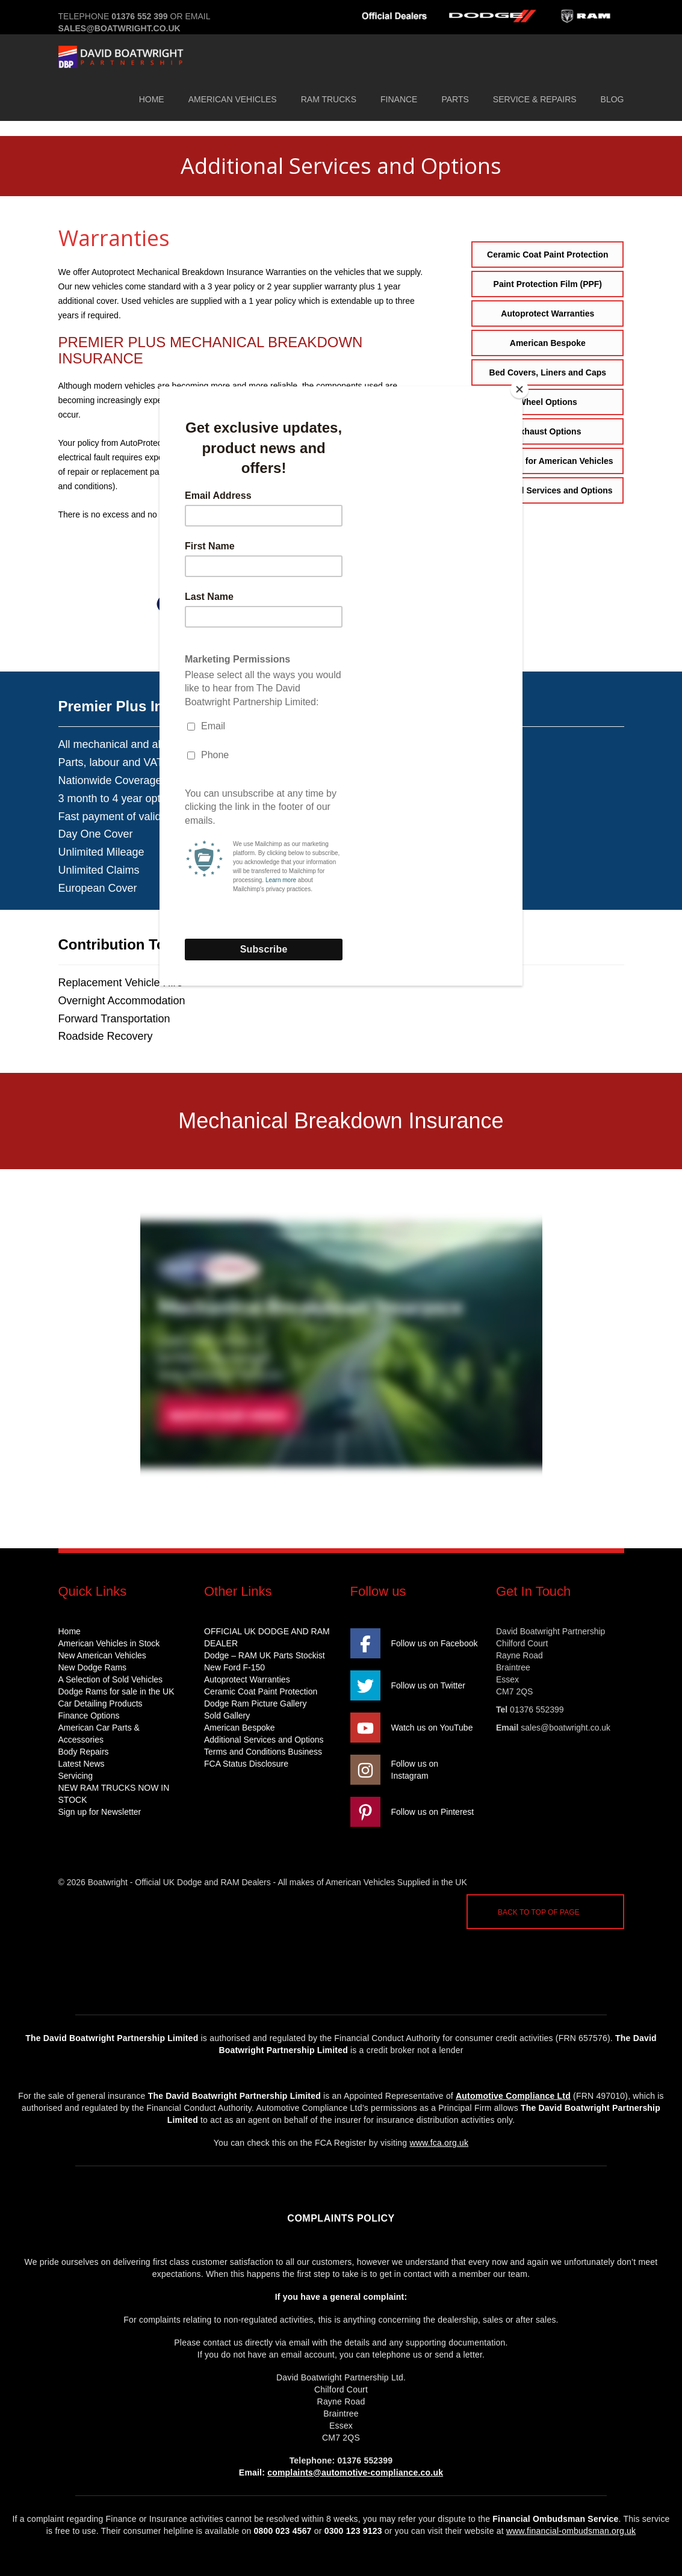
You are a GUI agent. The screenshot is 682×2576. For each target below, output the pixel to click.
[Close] (519, 389)
